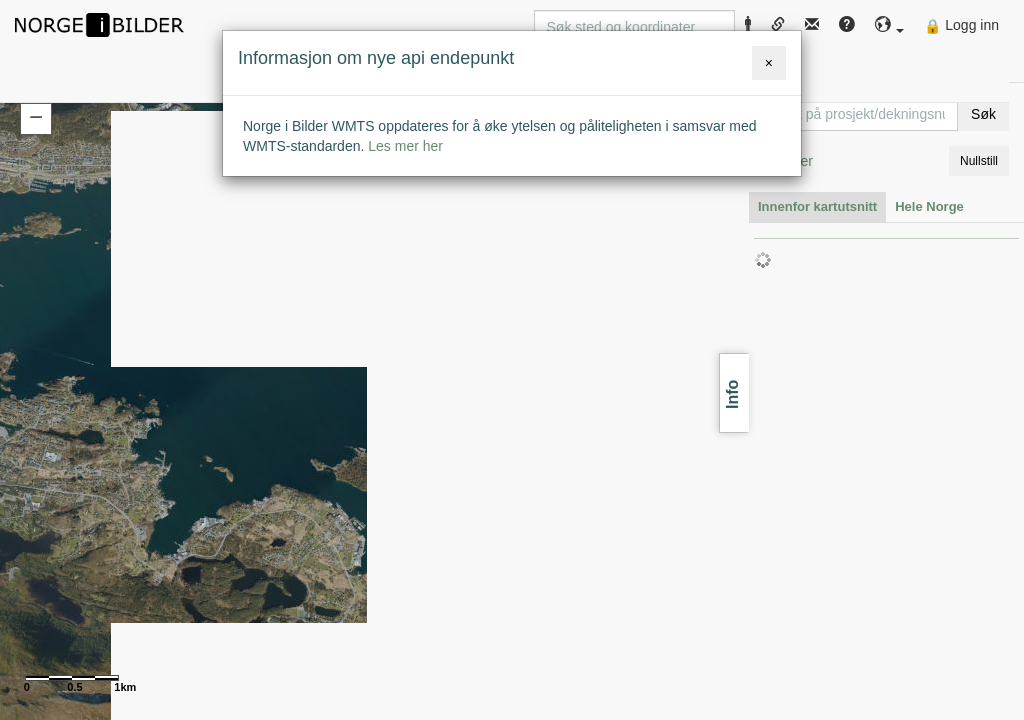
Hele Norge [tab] (929, 206)
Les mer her (405, 146)
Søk (983, 114)
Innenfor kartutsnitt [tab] (817, 206)
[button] (890, 25)
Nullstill (979, 161)
